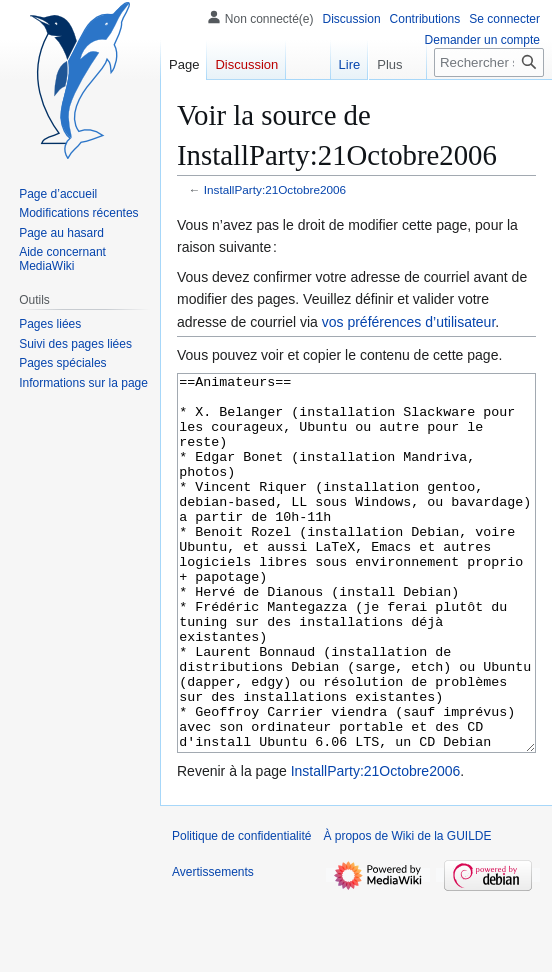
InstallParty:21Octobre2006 (275, 189)
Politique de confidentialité (241, 911)
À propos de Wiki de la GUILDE (407, 911)
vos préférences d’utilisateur (409, 322)
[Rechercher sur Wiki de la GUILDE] (489, 62)
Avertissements (213, 947)
